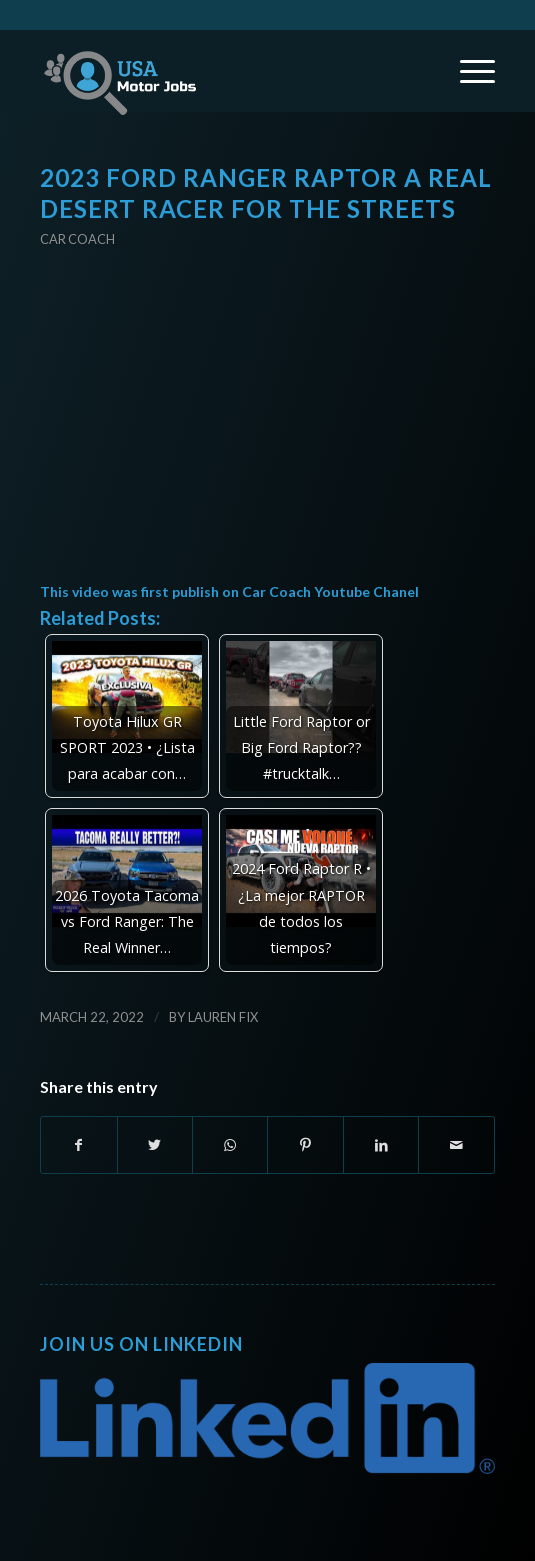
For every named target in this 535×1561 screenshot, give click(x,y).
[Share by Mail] (456, 1145)
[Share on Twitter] (155, 1145)
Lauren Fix (223, 1017)
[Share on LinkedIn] (381, 1145)
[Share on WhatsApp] (230, 1145)
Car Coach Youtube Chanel (330, 591)
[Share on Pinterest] (305, 1145)
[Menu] (467, 71)
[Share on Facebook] (78, 1145)
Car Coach (77, 239)
